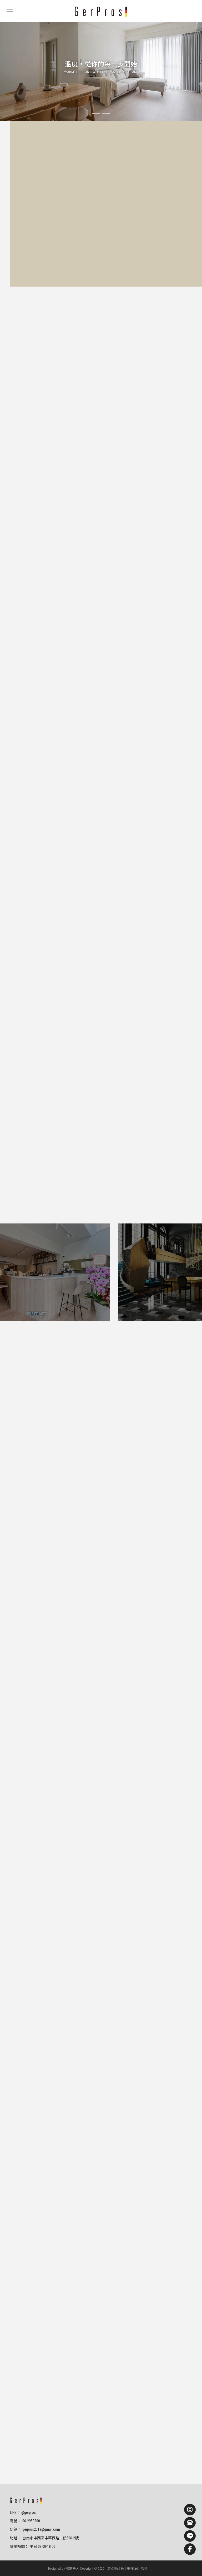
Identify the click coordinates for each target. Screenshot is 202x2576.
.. (151, 2568)
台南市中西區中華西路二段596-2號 (50, 2538)
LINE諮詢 (82, 219)
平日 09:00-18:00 (42, 2546)
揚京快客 (72, 2568)
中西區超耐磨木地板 (85, 2557)
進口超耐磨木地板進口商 (119, 2557)
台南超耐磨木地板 (56, 2557)
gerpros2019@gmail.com (41, 2529)
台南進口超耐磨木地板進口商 (158, 2557)
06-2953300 (31, 2521)
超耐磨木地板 (32, 2557)
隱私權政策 (115, 2568)
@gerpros (28, 2512)
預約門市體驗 (40, 219)
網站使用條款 (137, 2568)
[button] (96, 113)
